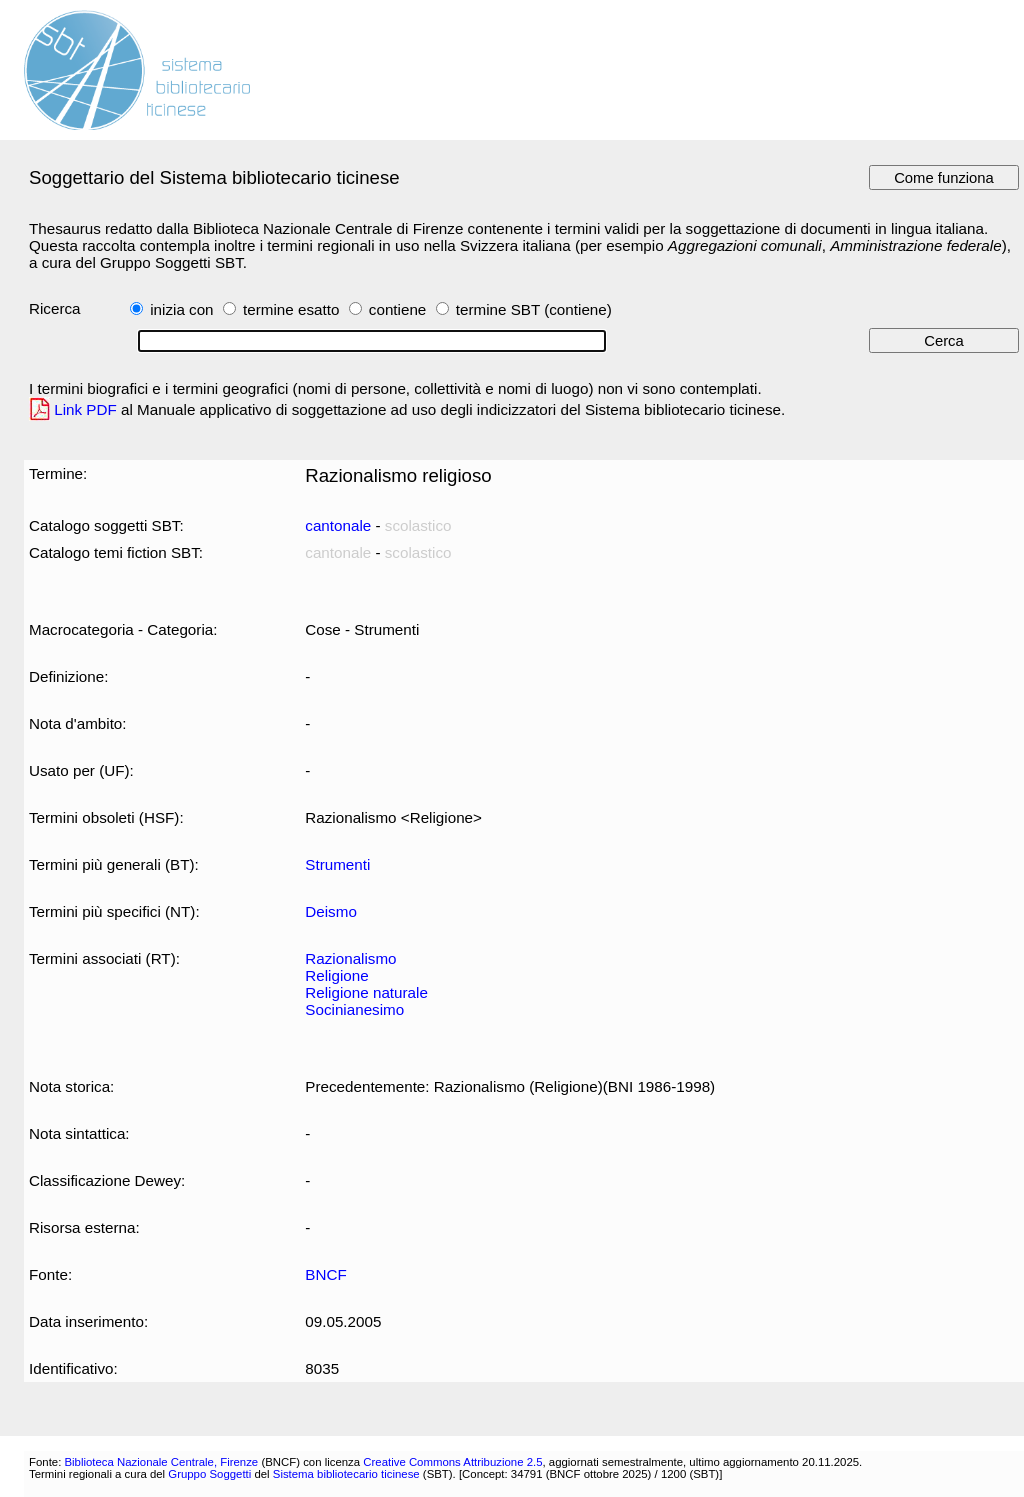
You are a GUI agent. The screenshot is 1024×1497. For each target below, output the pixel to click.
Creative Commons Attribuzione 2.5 (452, 1462)
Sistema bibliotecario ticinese (346, 1474)
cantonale (338, 525)
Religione (336, 975)
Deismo (331, 911)
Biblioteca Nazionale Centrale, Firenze (161, 1462)
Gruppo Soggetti (209, 1474)
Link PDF (85, 409)
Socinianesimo (354, 1009)
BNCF (325, 1274)
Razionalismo (350, 958)
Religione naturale (366, 992)
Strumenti (337, 864)
